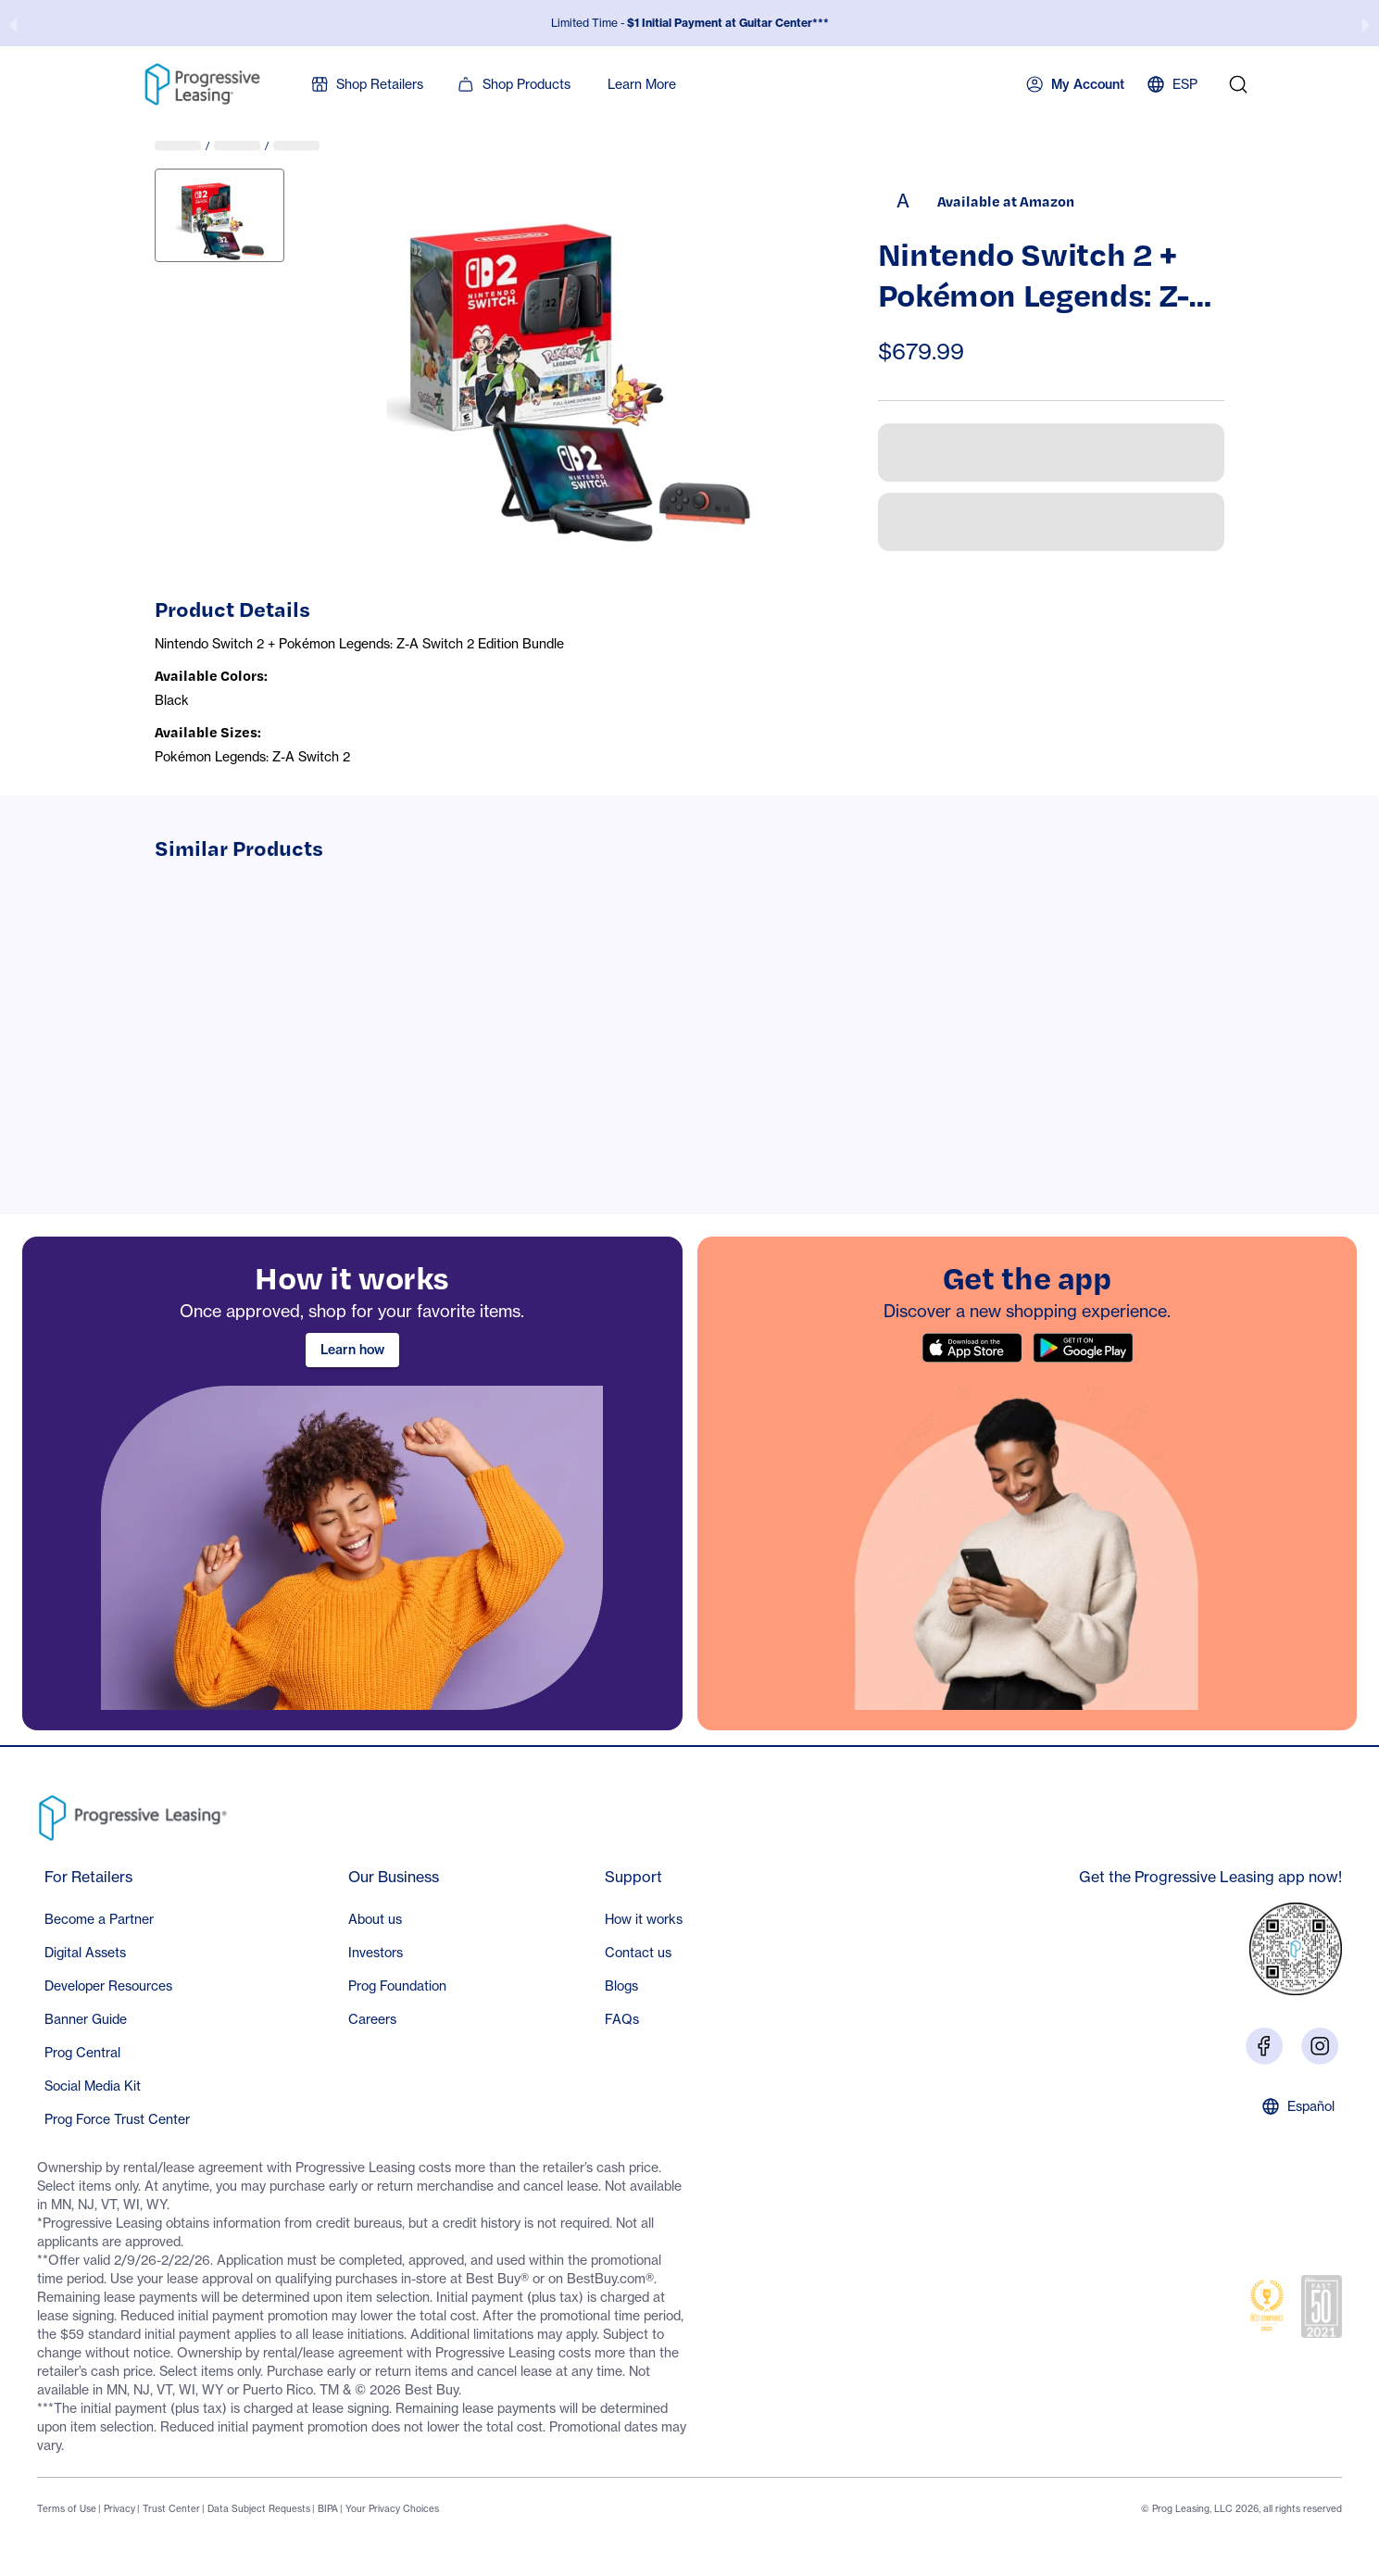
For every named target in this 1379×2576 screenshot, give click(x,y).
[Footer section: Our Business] (397, 1951)
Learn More (642, 84)
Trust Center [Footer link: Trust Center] (171, 2508)
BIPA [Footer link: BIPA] (328, 2508)
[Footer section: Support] (643, 1951)
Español (1298, 2106)
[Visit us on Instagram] (1320, 2045)
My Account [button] (1074, 84)
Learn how (352, 1349)
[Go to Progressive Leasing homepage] (136, 1813)
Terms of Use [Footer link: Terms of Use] (66, 2508)
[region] (352, 1483)
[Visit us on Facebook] (1264, 2045)
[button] (117, 1919)
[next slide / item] (1366, 23)
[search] (1238, 84)
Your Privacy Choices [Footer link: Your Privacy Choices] (392, 2508)
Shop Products (513, 84)
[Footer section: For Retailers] (117, 2001)
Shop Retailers (366, 84)
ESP (1172, 84)
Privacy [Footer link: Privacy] (119, 2508)
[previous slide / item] (13, 23)
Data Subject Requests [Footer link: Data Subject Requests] (258, 2508)
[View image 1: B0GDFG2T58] (219, 215)
